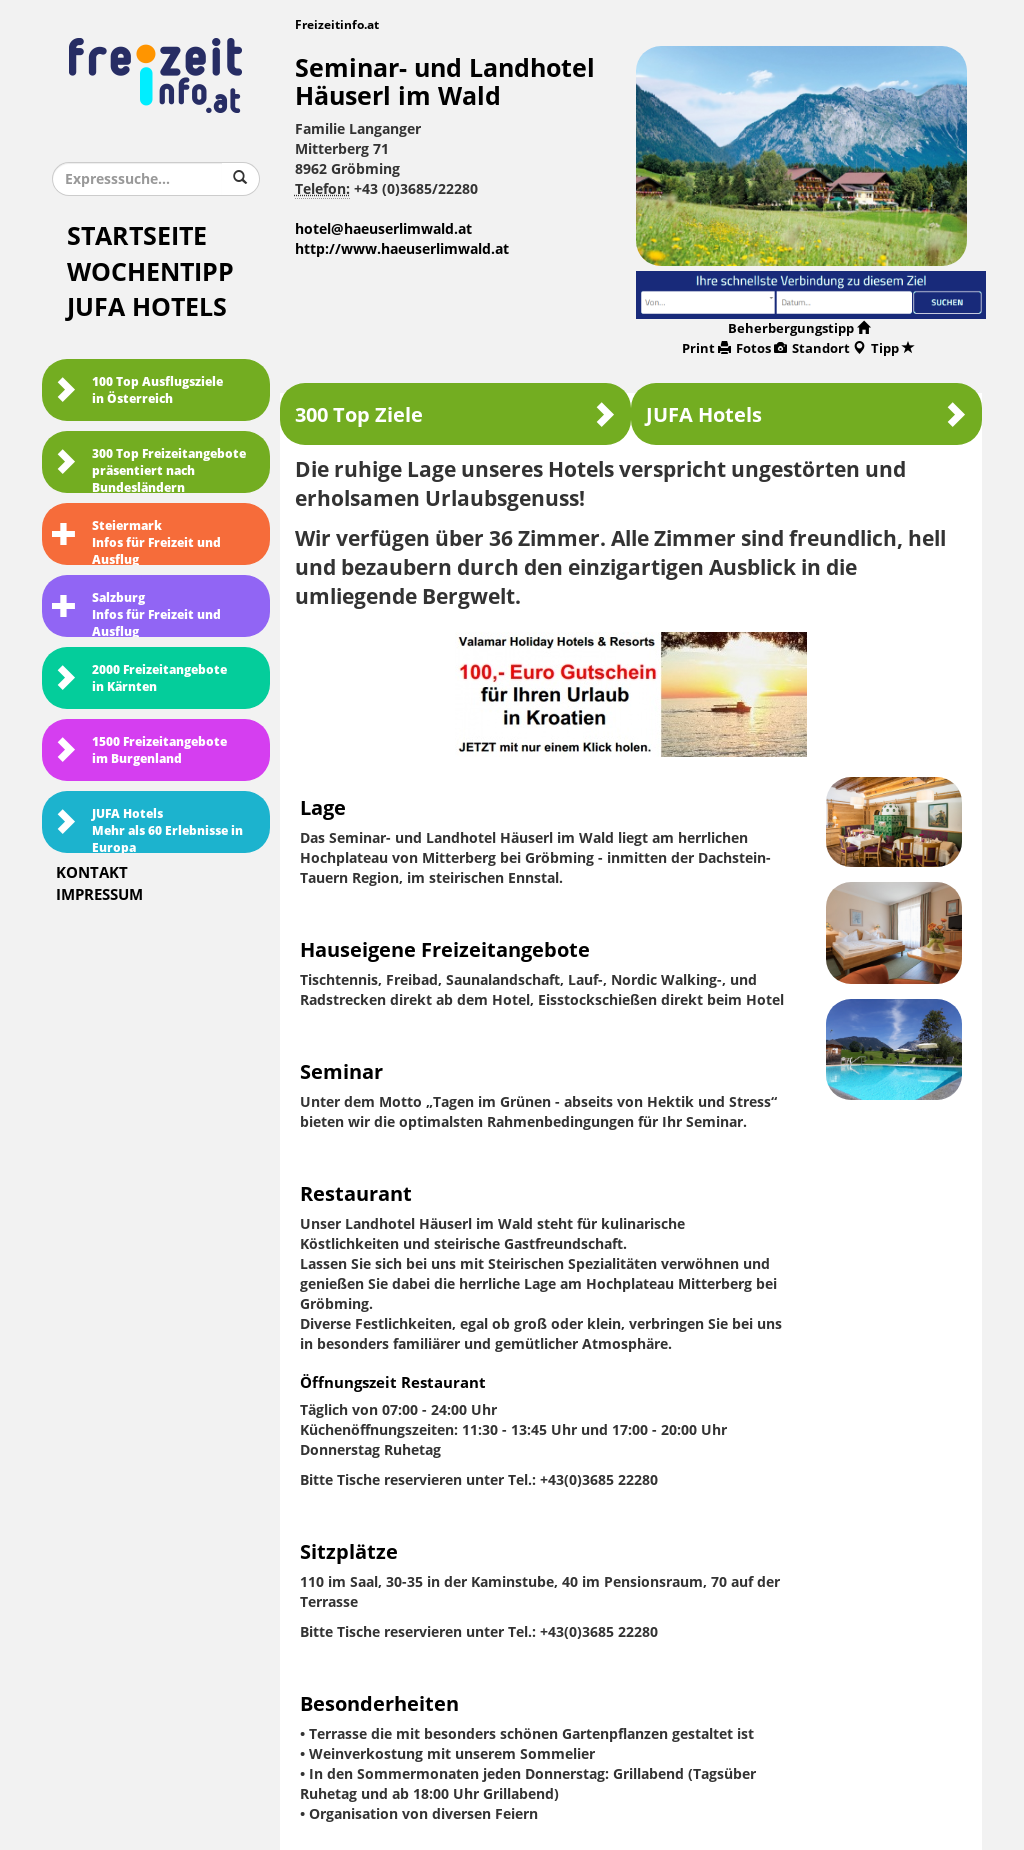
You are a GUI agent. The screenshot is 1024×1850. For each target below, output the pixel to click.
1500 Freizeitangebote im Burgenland (139, 750)
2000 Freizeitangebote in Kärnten (139, 678)
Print (706, 348)
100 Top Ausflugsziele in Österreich (137, 390)
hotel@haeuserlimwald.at (383, 229)
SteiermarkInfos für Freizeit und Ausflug (136, 542)
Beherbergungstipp (799, 328)
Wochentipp (150, 272)
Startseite (137, 236)
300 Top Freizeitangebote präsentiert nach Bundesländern (149, 470)
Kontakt (92, 873)
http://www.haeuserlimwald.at (402, 249)
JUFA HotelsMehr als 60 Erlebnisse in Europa (147, 830)
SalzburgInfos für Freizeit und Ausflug (136, 614)
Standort (829, 348)
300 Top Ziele (455, 414)
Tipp (893, 348)
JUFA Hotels (147, 307)
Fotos (761, 348)
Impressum (99, 895)
